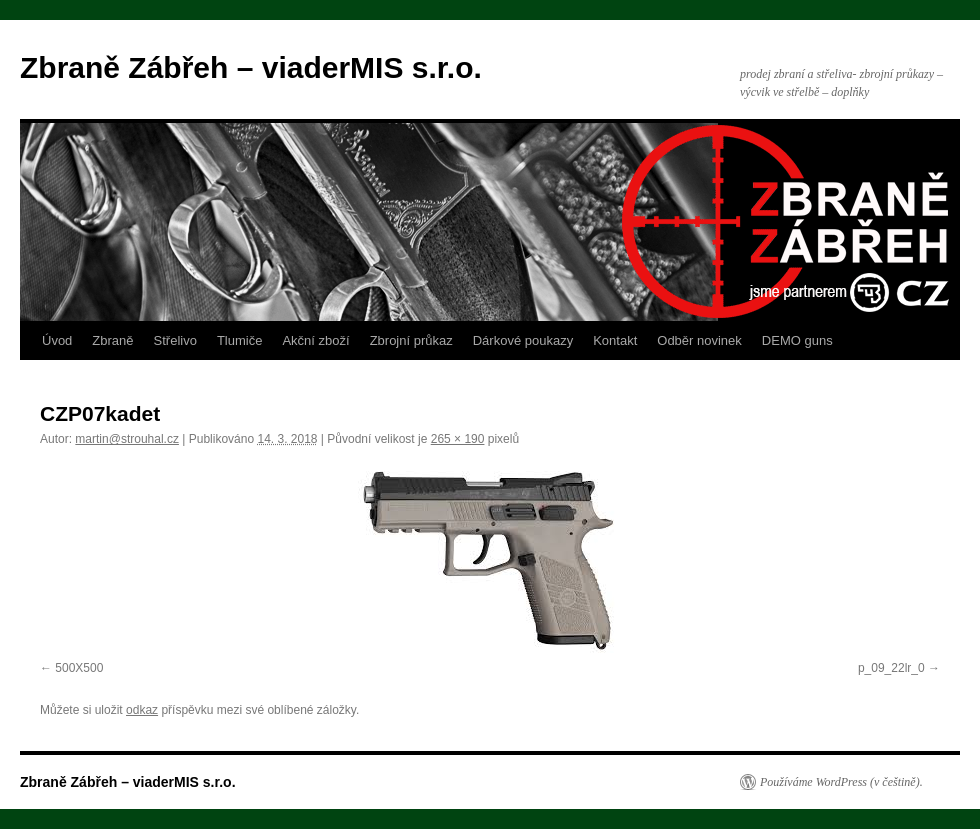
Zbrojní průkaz (411, 340)
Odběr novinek (699, 340)
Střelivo (175, 340)
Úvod (57, 340)
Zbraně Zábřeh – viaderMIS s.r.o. (251, 67)
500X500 (79, 668)
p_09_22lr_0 (891, 668)
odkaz (142, 710)
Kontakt (615, 340)
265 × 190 (458, 439)
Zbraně (112, 340)
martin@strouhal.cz (127, 439)
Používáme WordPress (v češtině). (841, 782)
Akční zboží (315, 340)
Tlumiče (240, 340)
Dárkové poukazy (523, 340)
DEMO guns (797, 340)
